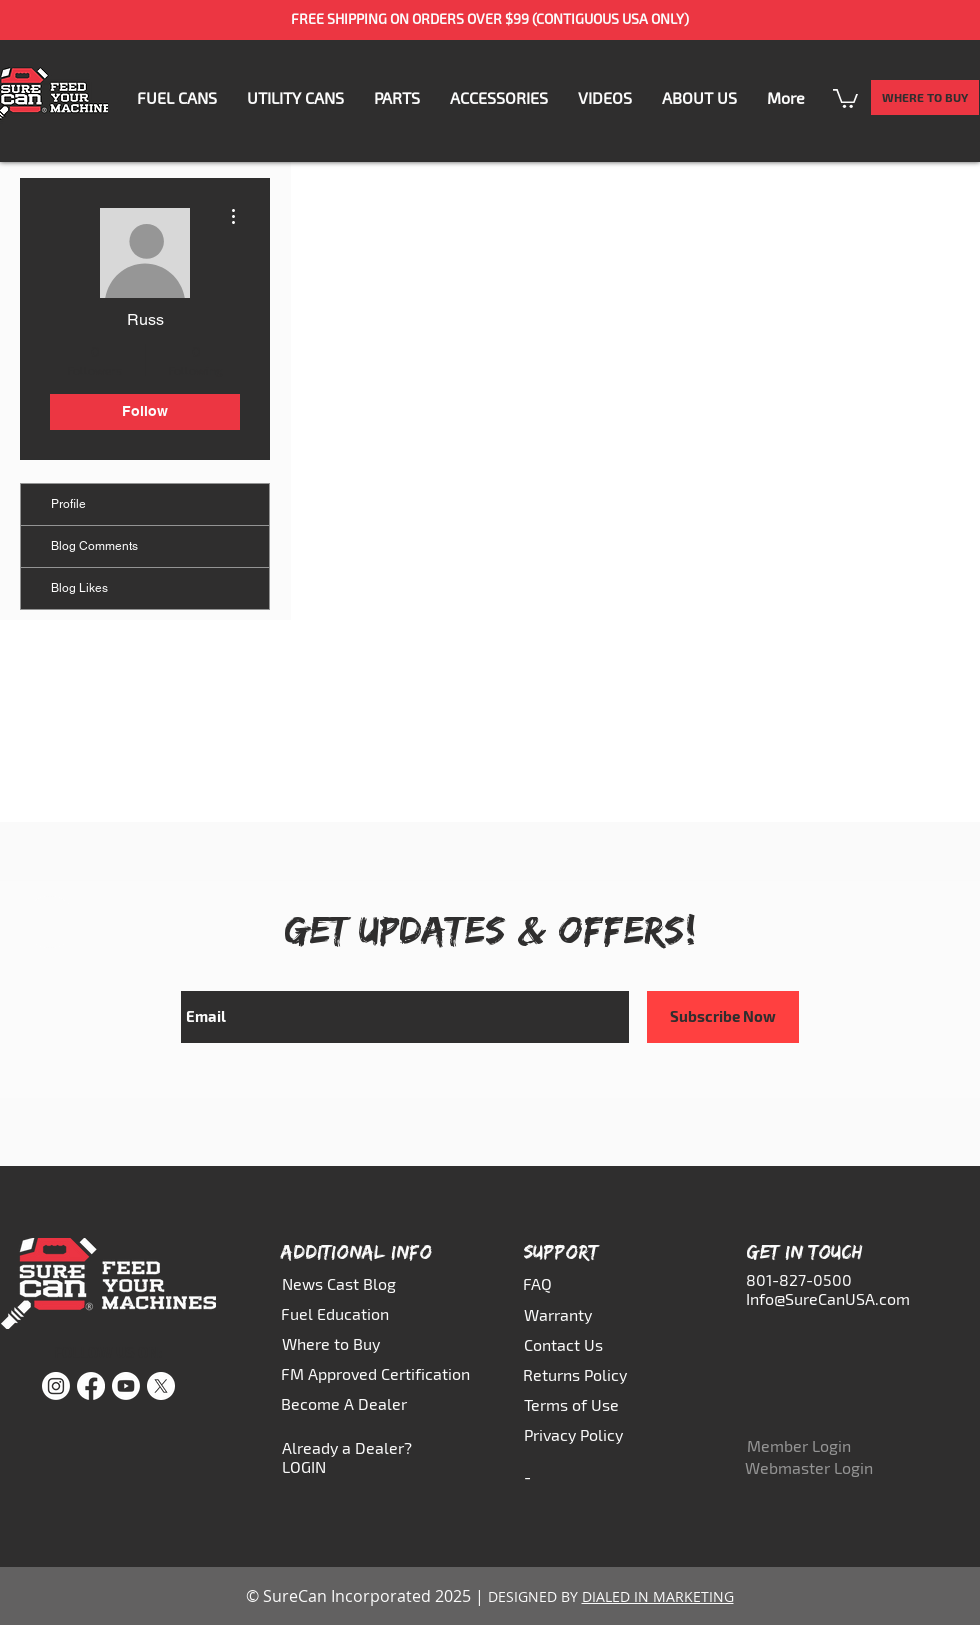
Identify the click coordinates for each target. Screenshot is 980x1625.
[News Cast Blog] (345, 1283)
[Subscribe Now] (723, 1017)
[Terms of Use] (582, 1404)
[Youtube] (126, 1386)
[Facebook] (91, 1386)
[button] (397, 97)
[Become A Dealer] (347, 1403)
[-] (568, 1476)
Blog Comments (94, 546)
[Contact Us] (568, 1344)
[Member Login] (804, 1445)
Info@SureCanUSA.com (828, 1298)
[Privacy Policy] (582, 1434)
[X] (161, 1386)
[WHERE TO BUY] (925, 97)
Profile (68, 504)
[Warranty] (568, 1314)
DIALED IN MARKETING (658, 1596)
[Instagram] (56, 1386)
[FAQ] (567, 1283)
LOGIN (304, 1466)
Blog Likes (79, 588)
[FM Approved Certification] (376, 1373)
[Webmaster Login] (809, 1467)
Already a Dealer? (347, 1447)
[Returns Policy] (581, 1374)
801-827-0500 (799, 1279)
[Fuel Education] (344, 1313)
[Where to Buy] (345, 1343)
